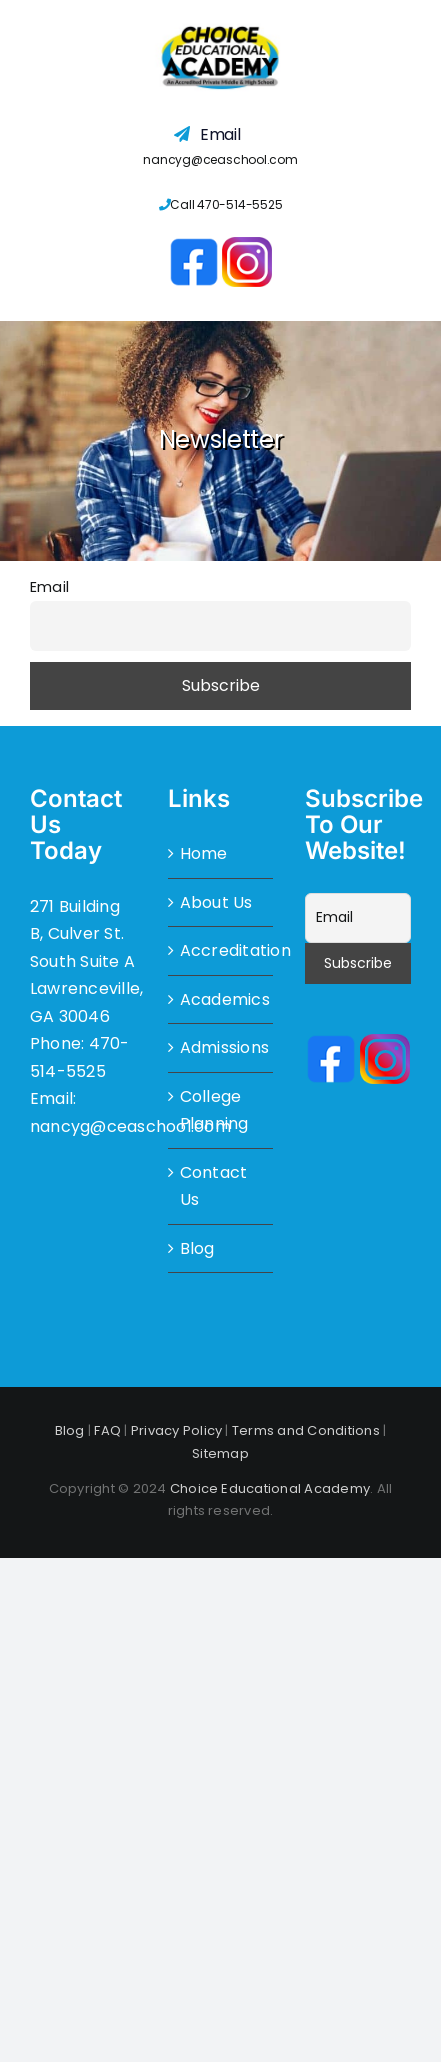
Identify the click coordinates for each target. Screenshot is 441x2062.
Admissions (222, 1047)
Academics (222, 999)
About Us (216, 902)
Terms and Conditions (306, 1430)
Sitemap (220, 1453)
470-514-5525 (239, 204)
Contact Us (214, 1186)
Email (49, 587)
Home (204, 853)
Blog (197, 1248)
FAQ (107, 1430)
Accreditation (222, 950)
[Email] (358, 918)
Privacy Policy (176, 1430)
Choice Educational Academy (270, 1488)
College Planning (214, 1110)
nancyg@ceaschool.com (220, 159)
